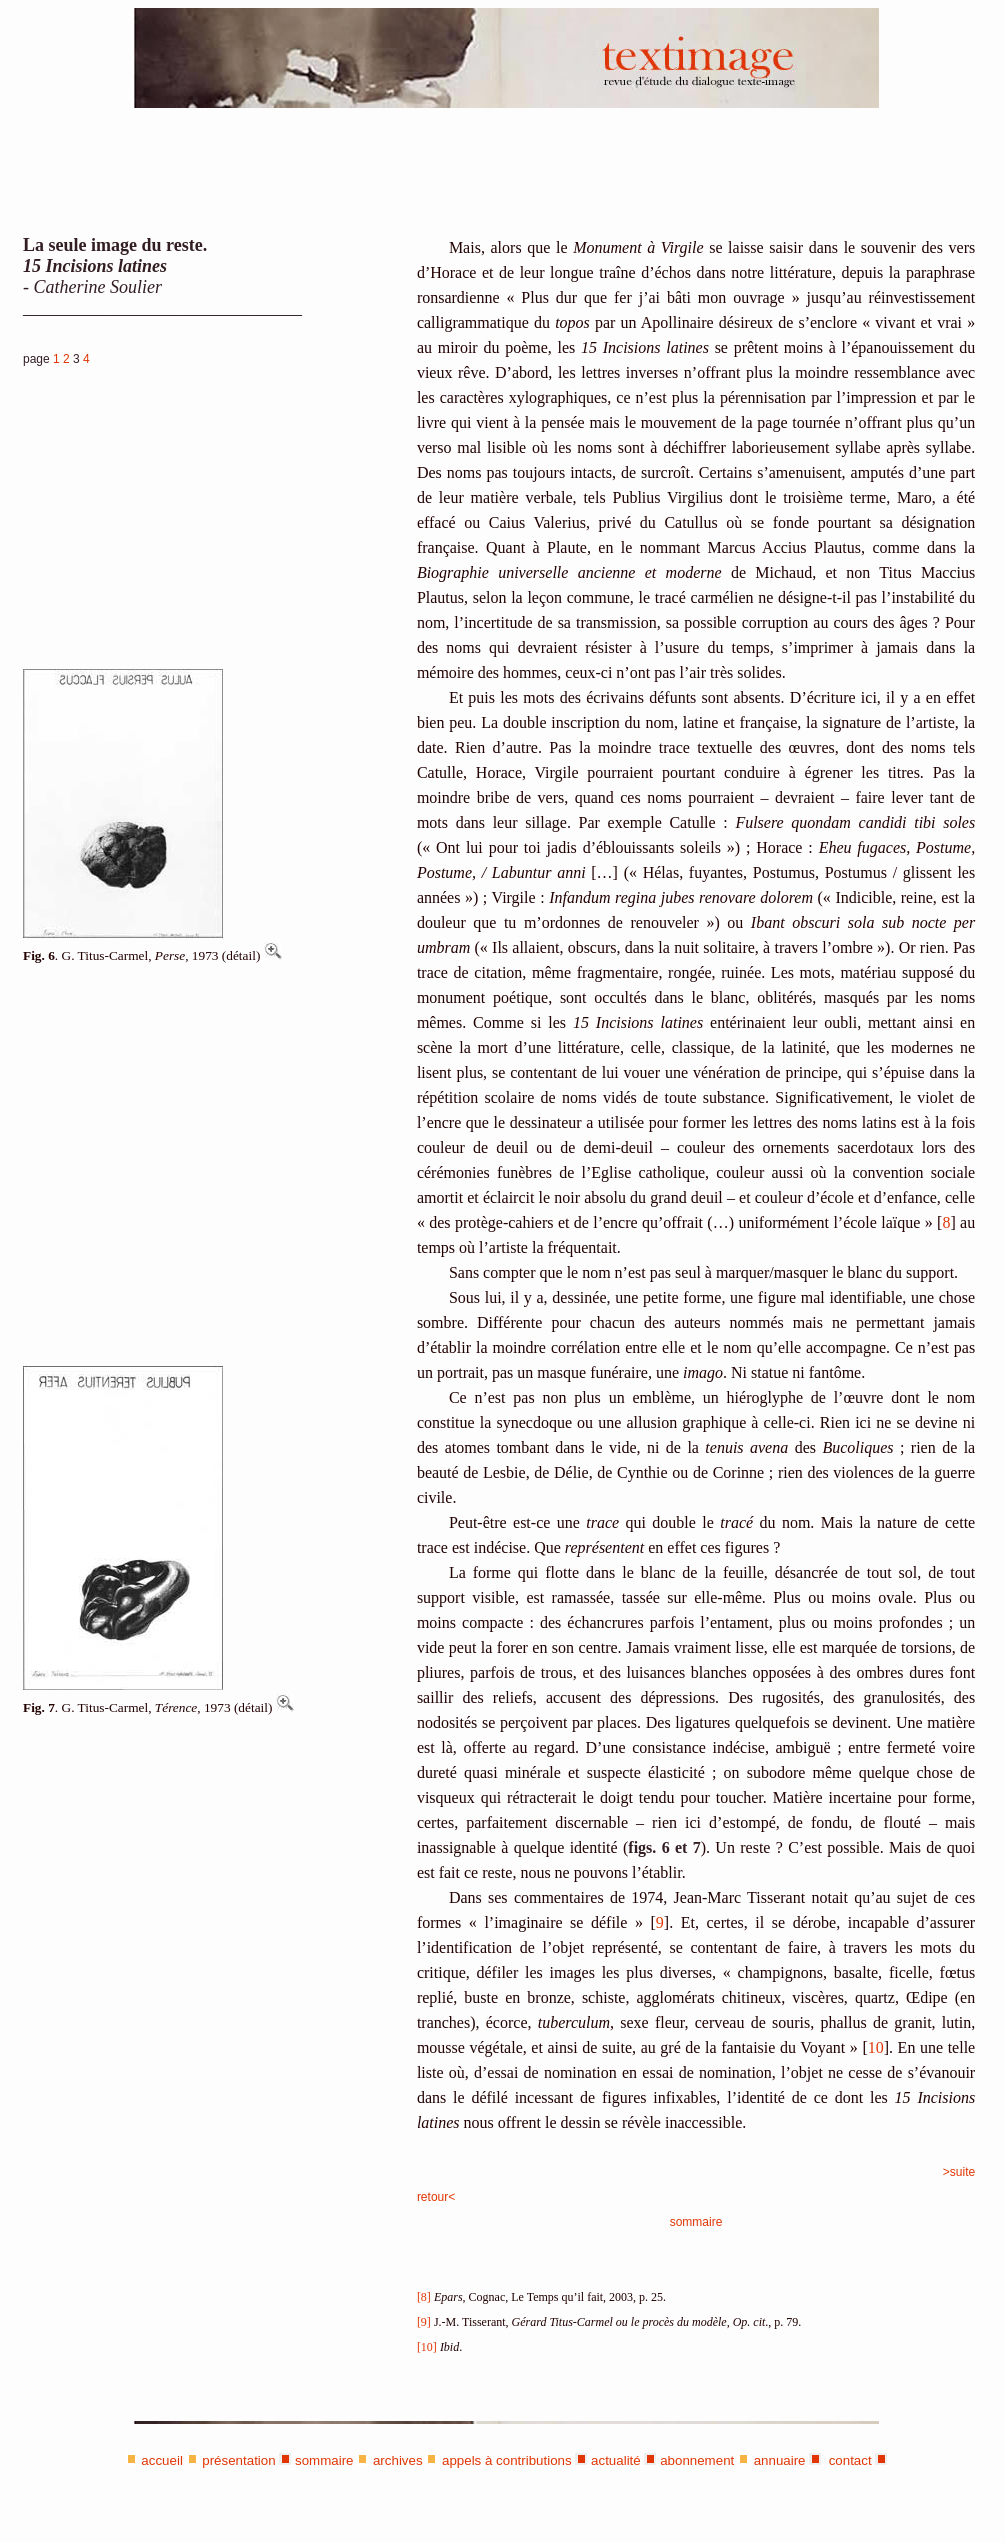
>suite (959, 2172)
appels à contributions (507, 2460)
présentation (238, 2460)
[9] (424, 2322)
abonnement (697, 2460)
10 (876, 2047)
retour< (436, 2197)
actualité (616, 2460)
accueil (162, 2460)
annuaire (780, 2460)
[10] (427, 2347)
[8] (424, 2297)
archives (398, 2460)
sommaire (696, 2222)
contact (848, 2460)
